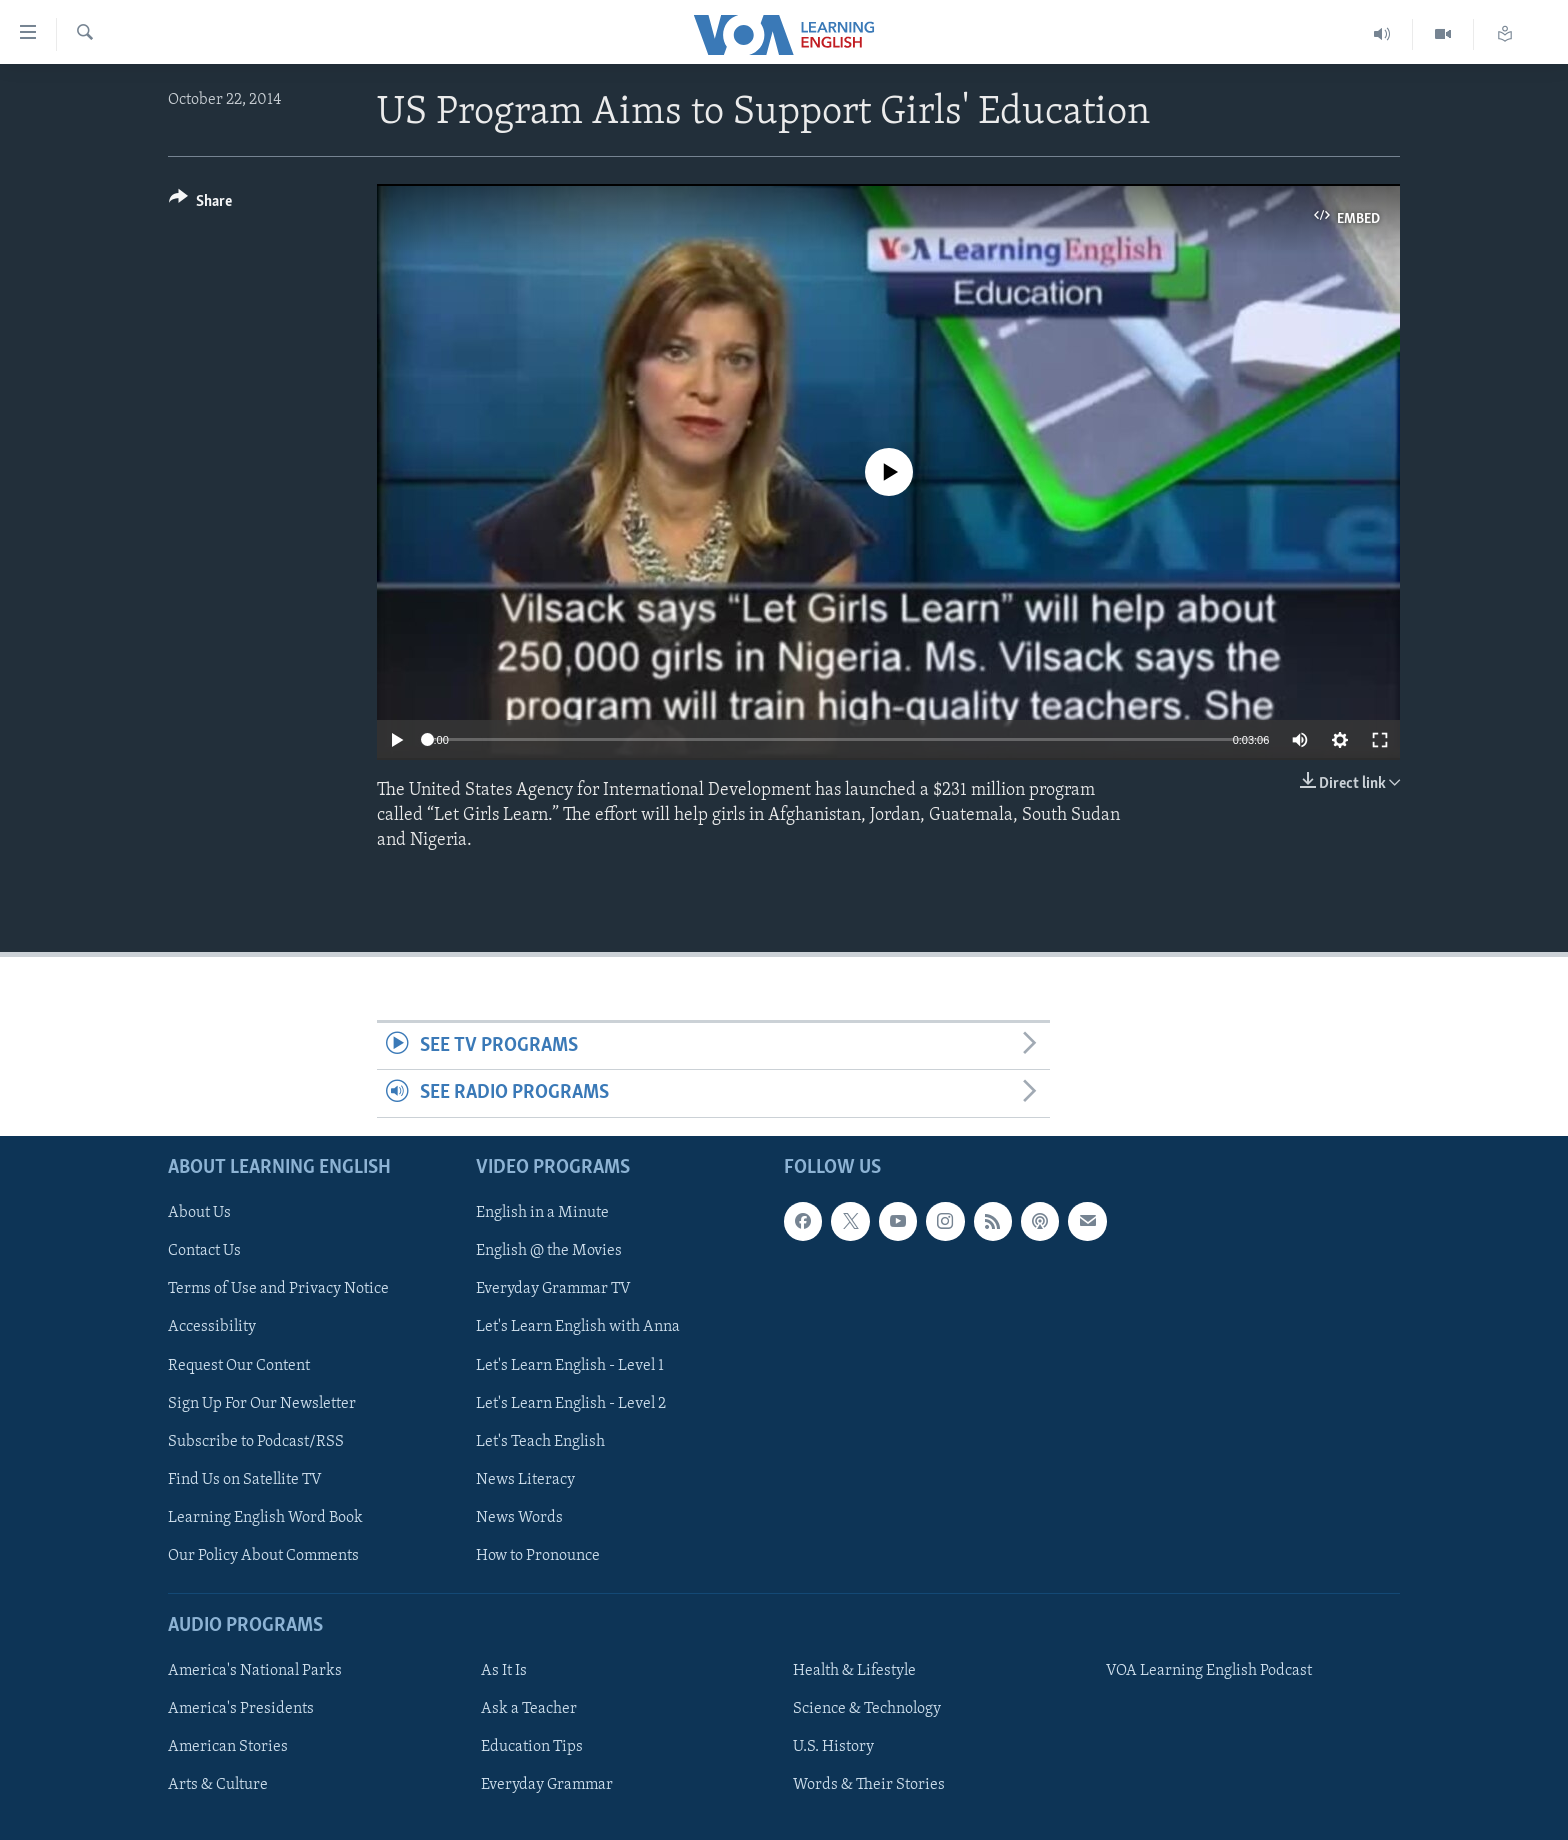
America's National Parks (255, 1671)
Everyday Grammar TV (553, 1289)
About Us (199, 1213)
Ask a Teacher (529, 1709)
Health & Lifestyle (854, 1671)
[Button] (200, 204)
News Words (519, 1518)
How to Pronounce (538, 1556)
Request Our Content (239, 1365)
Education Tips (532, 1747)
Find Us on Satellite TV (245, 1479)
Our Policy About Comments (263, 1556)
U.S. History (833, 1747)
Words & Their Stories (869, 1785)
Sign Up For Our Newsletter (262, 1403)
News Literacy (525, 1479)
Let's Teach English (540, 1441)
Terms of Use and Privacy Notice (278, 1289)
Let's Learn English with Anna (578, 1327)
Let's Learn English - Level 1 (570, 1365)
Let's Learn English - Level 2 (571, 1403)
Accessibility (212, 1327)
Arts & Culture (218, 1785)
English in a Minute (542, 1213)
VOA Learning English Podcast (1209, 1671)
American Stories (228, 1747)
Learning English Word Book (265, 1518)
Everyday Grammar (547, 1785)
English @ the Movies (549, 1251)
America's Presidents (241, 1709)
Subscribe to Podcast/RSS (256, 1441)
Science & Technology (867, 1709)
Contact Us (204, 1251)
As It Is (504, 1671)
